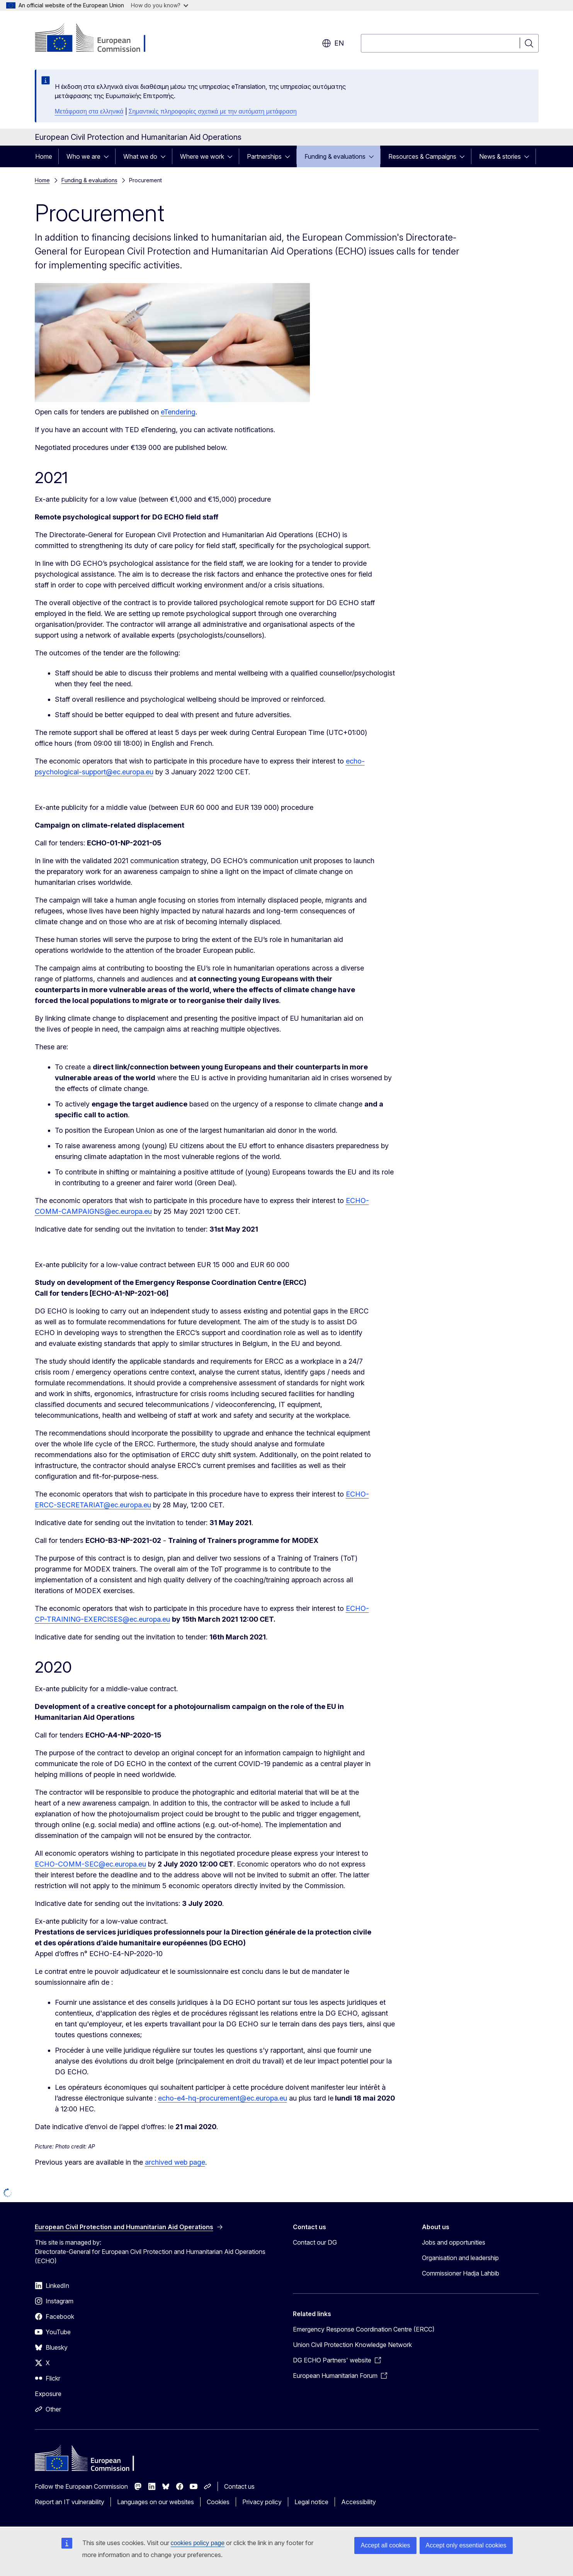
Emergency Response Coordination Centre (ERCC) (364, 2329)
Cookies (218, 2502)
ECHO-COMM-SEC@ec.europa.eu (90, 1864)
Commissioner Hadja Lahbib (460, 2273)
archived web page (175, 2162)
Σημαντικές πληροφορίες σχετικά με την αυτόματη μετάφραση (213, 111)
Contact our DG (315, 2242)
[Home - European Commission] (97, 38)
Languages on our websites (155, 2502)
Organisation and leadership (460, 2258)
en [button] (333, 43)
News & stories (500, 156)
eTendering (178, 412)
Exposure (48, 2394)
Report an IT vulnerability (69, 2502)
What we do (140, 156)
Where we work (202, 156)
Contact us (239, 2486)
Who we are (83, 156)
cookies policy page (198, 2543)
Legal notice (311, 2502)
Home (43, 156)
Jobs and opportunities (453, 2242)
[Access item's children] (108, 156)
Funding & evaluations (335, 156)
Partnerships (264, 156)
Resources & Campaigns (422, 156)
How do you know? (159, 5)
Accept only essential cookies (466, 2545)
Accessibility (358, 2502)
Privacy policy (262, 2502)
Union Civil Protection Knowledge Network (352, 2345)
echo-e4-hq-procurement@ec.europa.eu (222, 2098)
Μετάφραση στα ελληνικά (89, 111)
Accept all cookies (385, 2545)
